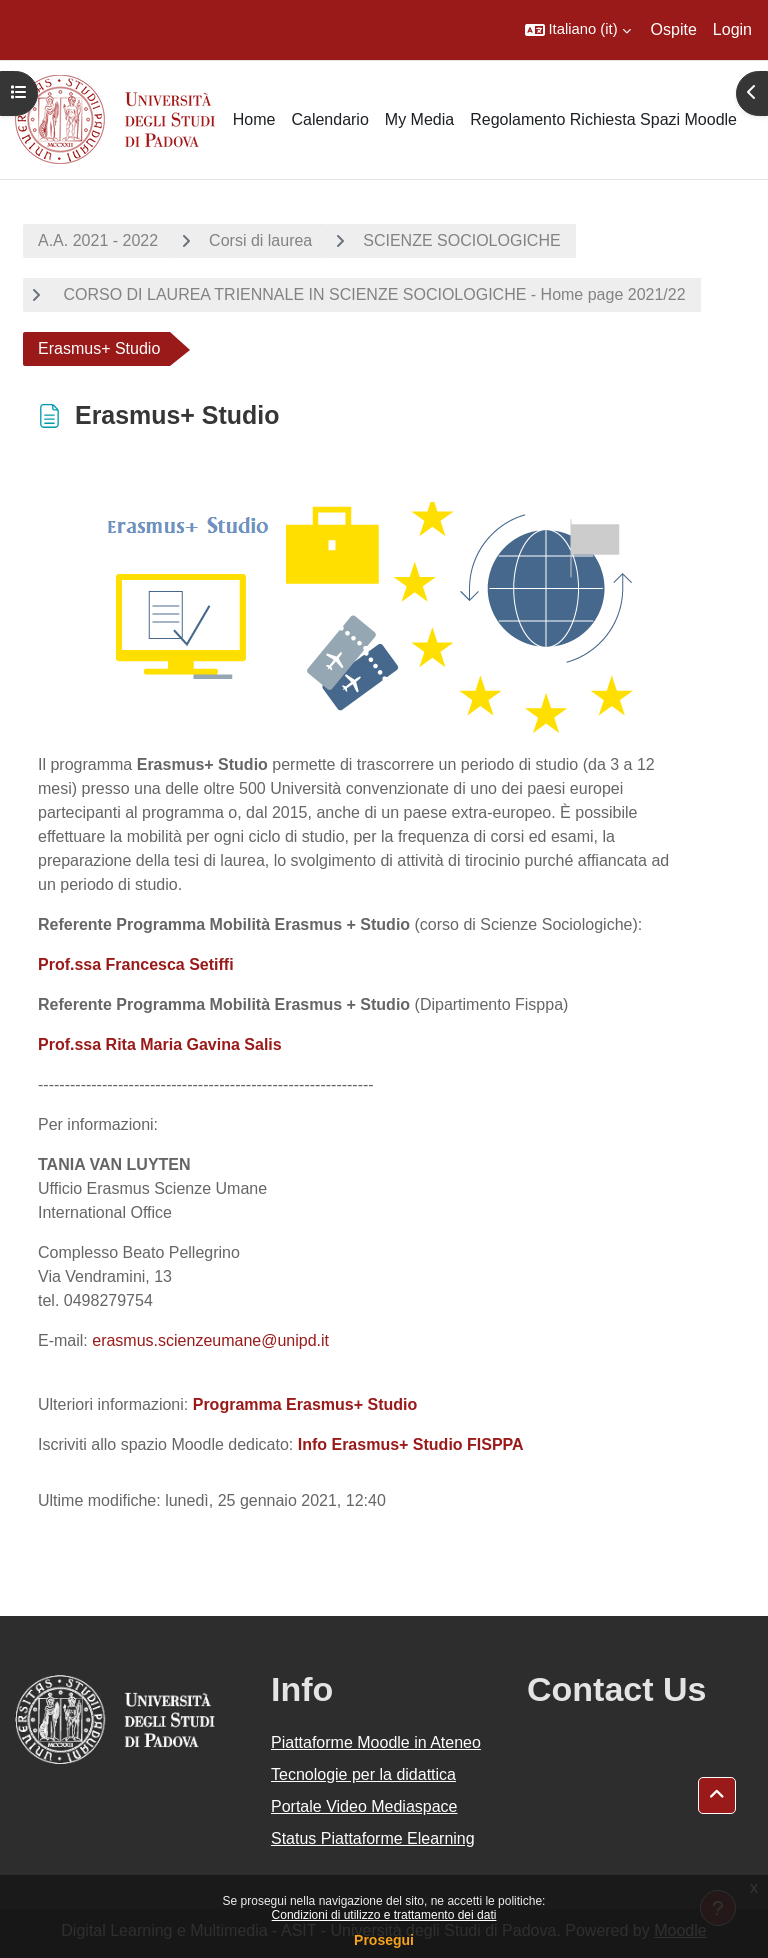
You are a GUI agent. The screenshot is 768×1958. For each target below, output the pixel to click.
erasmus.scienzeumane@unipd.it (210, 1340)
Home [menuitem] (254, 119)
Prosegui (384, 1940)
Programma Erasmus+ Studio (305, 1404)
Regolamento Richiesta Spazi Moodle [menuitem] (603, 119)
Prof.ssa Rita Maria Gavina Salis (160, 1044)
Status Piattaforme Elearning (373, 1838)
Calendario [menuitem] (329, 119)
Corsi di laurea (260, 240)
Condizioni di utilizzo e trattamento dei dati (384, 1915)
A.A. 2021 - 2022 (98, 240)
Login (732, 29)
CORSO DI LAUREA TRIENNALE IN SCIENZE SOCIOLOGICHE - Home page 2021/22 (372, 294)
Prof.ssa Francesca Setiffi (136, 964)
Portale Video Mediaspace (364, 1806)
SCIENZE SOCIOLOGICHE (461, 240)
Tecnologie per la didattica (363, 1774)
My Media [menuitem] (419, 119)
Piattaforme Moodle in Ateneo (376, 1742)
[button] (578, 30)
